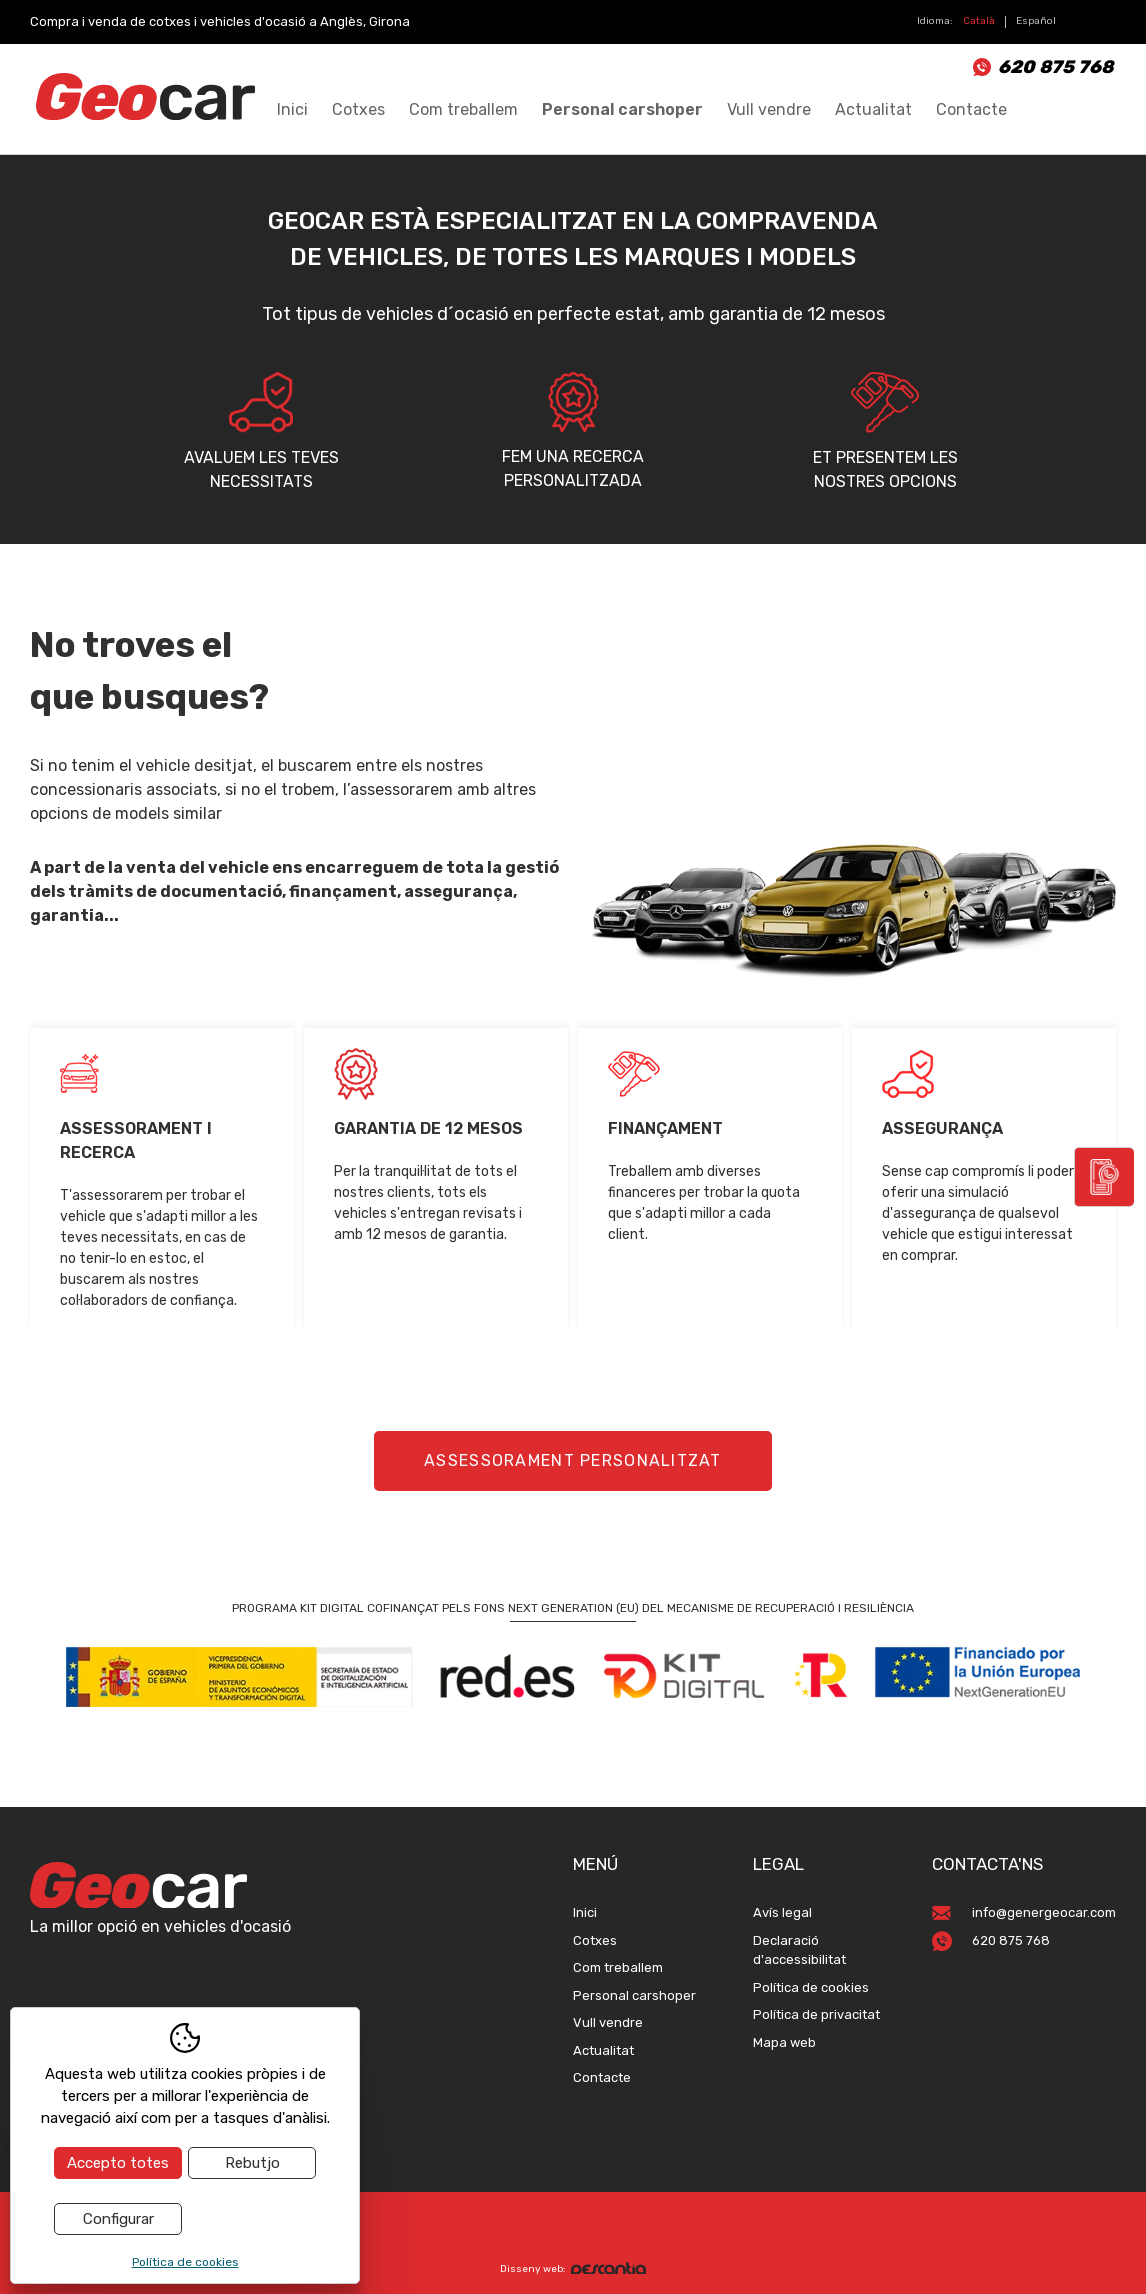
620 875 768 (1055, 67)
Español (1036, 21)
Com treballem (463, 109)
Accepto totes (118, 2163)
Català (979, 21)
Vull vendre (769, 109)
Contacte (971, 109)
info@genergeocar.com (1044, 1912)
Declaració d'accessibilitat (799, 1950)
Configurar (118, 2219)
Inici (292, 109)
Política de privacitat (816, 2014)
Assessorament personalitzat (573, 1460)
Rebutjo (252, 2163)
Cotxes (358, 109)
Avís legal (782, 1912)
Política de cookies (811, 1987)
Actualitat (873, 109)
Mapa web (784, 2042)
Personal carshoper (622, 109)
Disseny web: (573, 2268)
